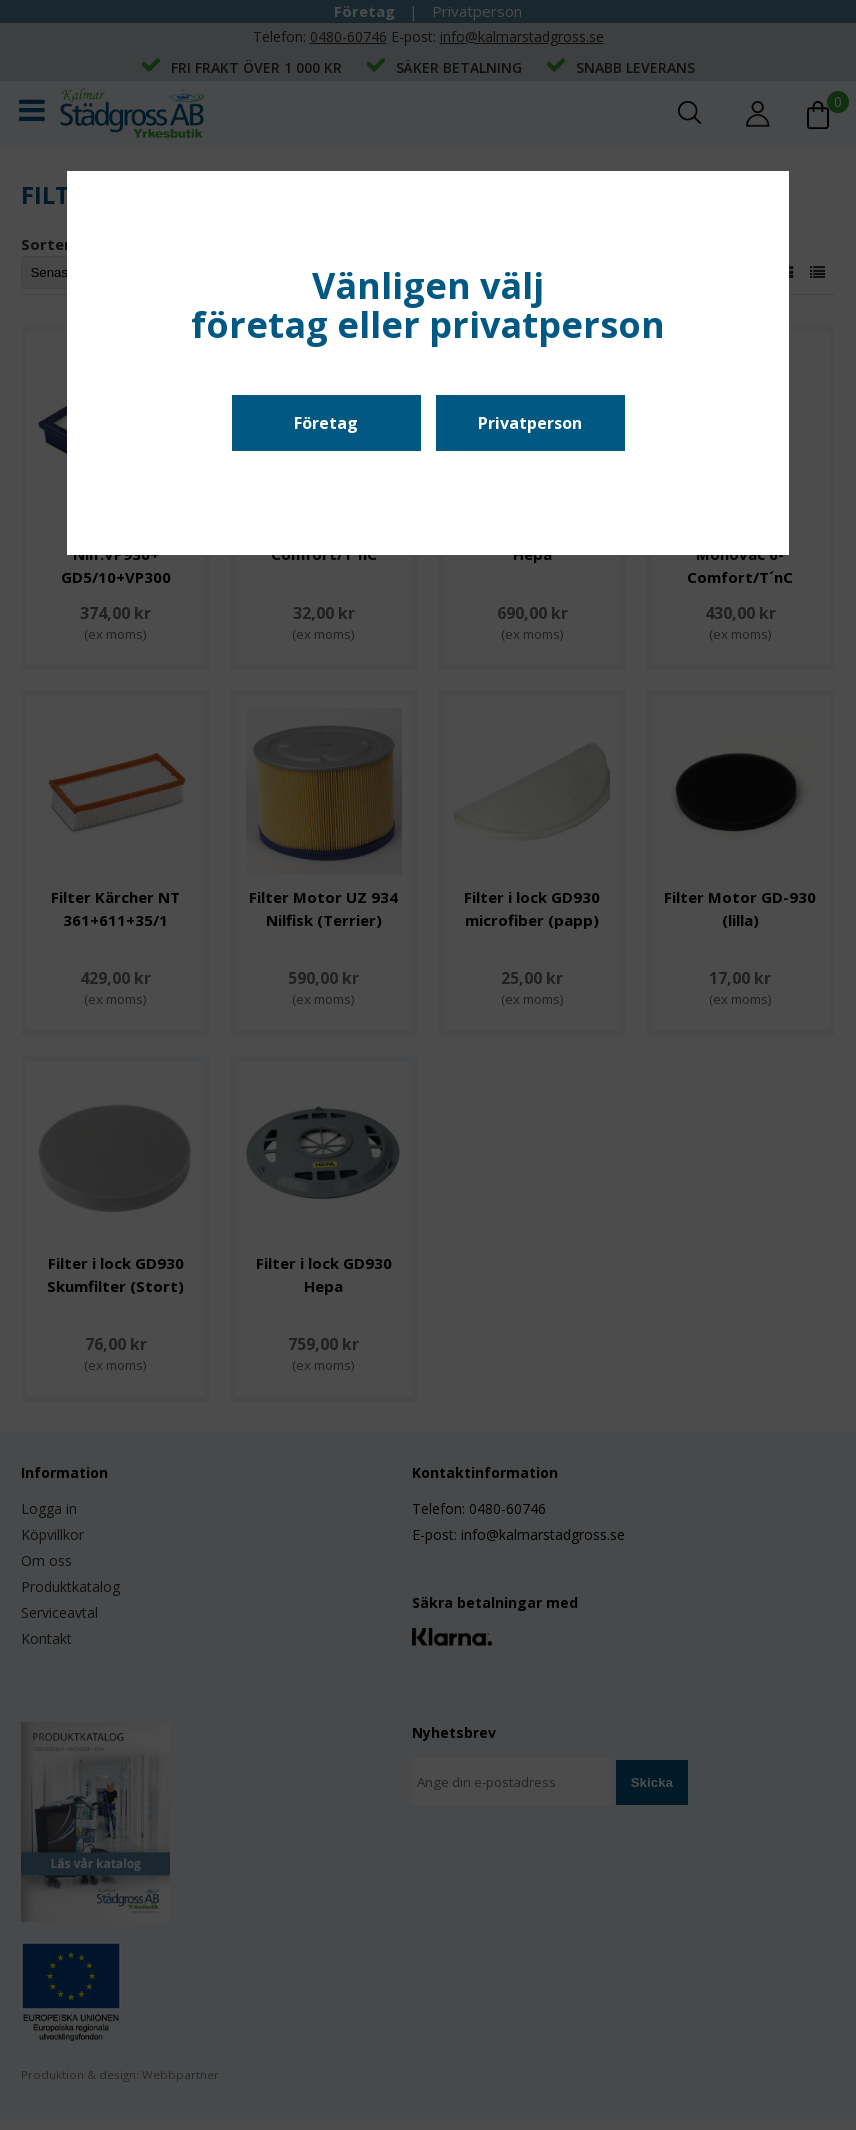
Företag (326, 423)
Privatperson (530, 423)
